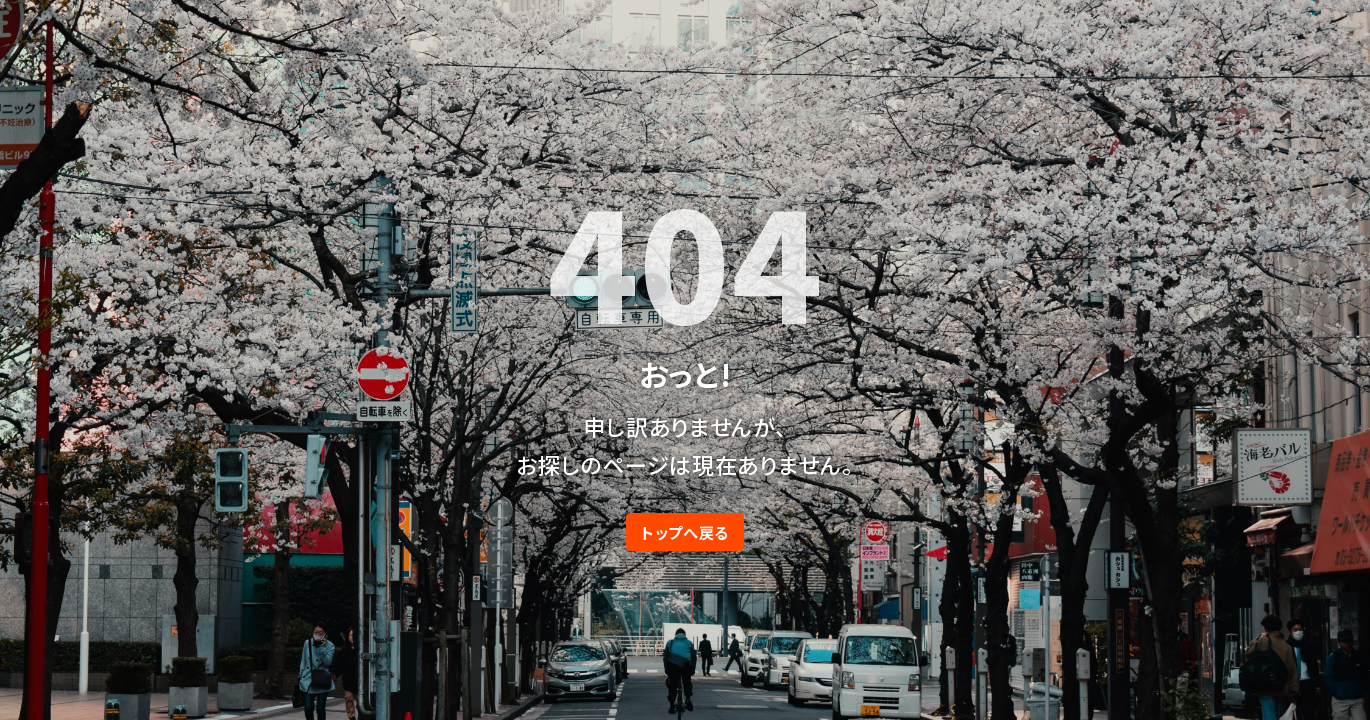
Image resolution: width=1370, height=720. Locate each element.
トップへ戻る (685, 532)
